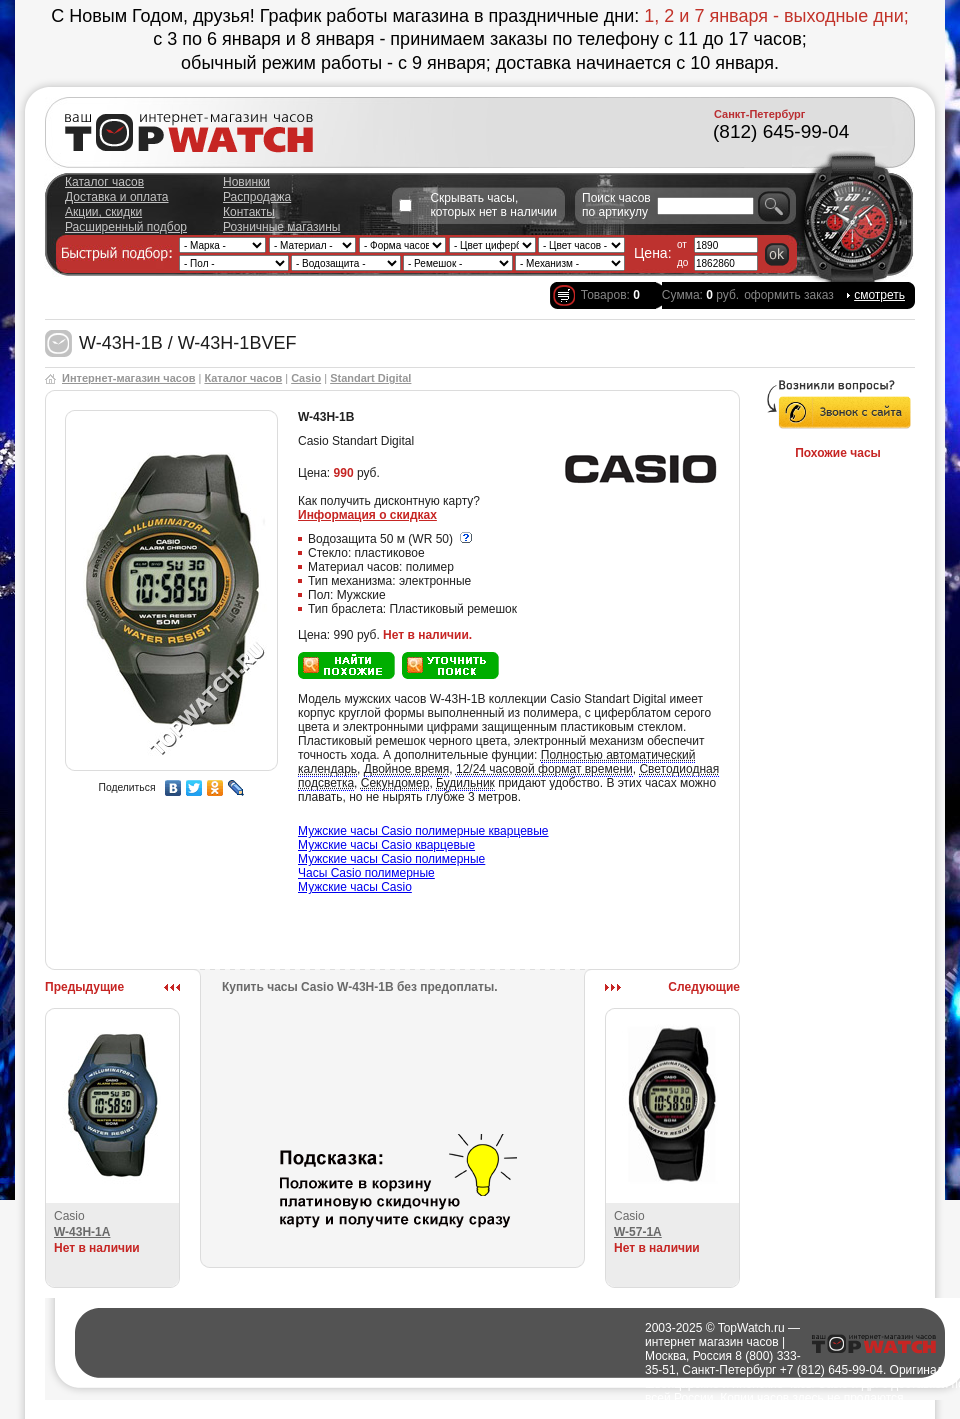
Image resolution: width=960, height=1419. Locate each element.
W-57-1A (638, 1232)
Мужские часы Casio (355, 887)
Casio (306, 378)
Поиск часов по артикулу (616, 205)
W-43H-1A (82, 1232)
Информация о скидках (367, 515)
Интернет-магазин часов (128, 378)
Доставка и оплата (117, 197)
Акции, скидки (103, 212)
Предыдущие (84, 987)
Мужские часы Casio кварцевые (386, 845)
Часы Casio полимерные (366, 873)
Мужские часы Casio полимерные (391, 859)
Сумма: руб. (700, 295)
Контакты (249, 212)
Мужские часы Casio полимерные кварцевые (423, 831)
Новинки (246, 182)
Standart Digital (370, 378)
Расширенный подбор (126, 227)
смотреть (879, 295)
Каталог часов (104, 182)
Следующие (704, 987)
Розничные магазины (281, 227)
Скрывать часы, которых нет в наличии (493, 205)
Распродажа (257, 197)
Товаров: (610, 295)
